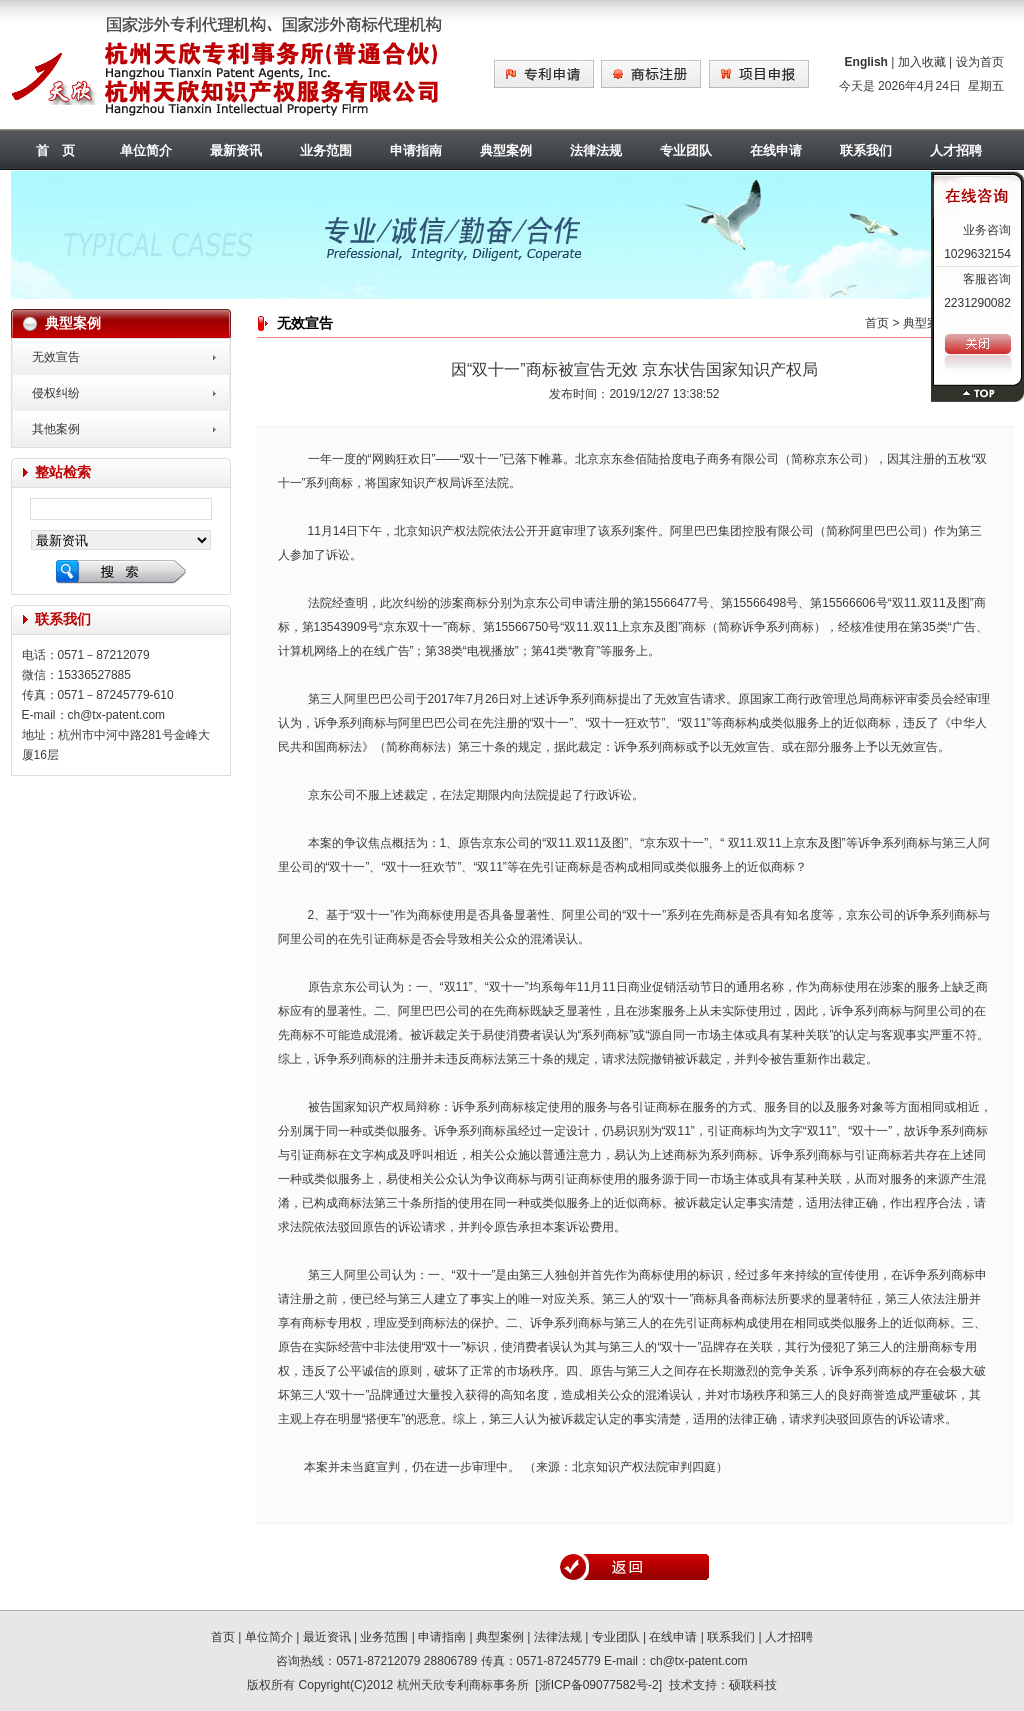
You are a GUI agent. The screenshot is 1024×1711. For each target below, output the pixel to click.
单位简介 (146, 150)
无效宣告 (56, 357)
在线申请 (776, 150)
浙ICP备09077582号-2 (599, 1685)
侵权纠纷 (56, 393)
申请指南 (416, 150)
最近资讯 (327, 1637)
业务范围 (326, 150)
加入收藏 (922, 62)
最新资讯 (236, 150)
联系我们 (866, 150)
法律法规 (596, 150)
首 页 (55, 150)
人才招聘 (789, 1637)
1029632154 (977, 254)
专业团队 (686, 150)
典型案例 (506, 150)
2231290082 (977, 303)
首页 (877, 323)
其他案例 (56, 429)
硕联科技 (753, 1685)
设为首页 (980, 62)
